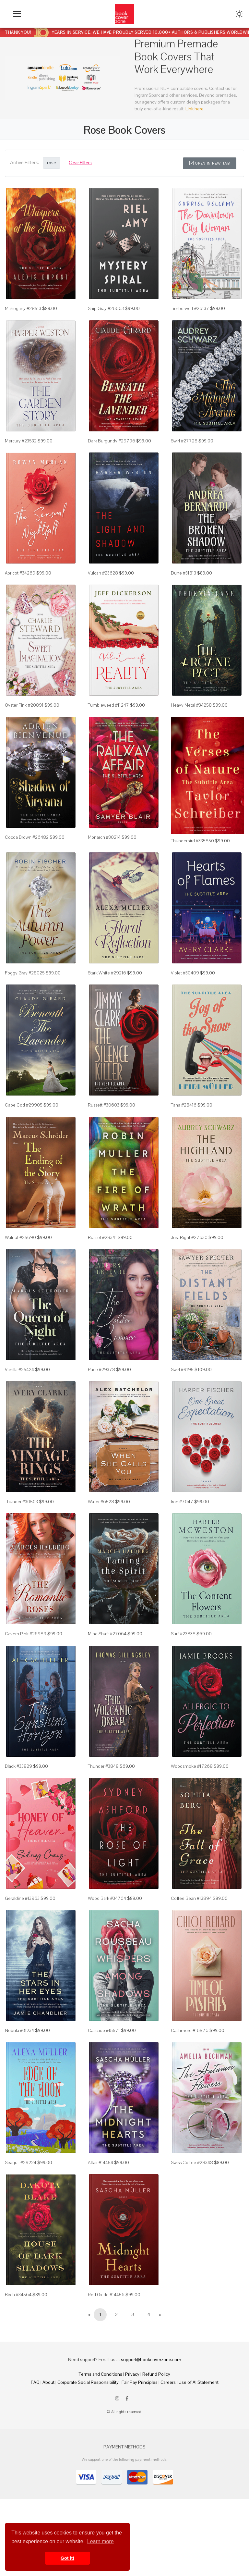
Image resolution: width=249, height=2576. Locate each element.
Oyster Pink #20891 (24, 705)
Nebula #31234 (19, 2030)
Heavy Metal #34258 (191, 705)
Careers (168, 2382)
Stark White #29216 (107, 973)
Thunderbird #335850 (192, 841)
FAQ (35, 2382)
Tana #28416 (183, 1105)
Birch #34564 (18, 2294)
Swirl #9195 (182, 1369)
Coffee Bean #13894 (191, 1898)
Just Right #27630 (189, 1237)
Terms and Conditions (100, 2374)
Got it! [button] (67, 2558)
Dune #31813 (183, 573)
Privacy (132, 2374)
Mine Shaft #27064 (107, 1634)
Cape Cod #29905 (23, 1105)
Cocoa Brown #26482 (27, 837)
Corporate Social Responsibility (88, 2382)
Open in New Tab (209, 163)
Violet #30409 (185, 973)
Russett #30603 (103, 1105)
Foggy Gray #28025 (25, 973)
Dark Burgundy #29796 (111, 441)
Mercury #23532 (21, 441)
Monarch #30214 (104, 837)
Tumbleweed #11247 (108, 705)
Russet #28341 (102, 1237)
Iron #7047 (182, 1502)
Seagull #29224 (20, 2162)
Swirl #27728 (184, 441)
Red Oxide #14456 (106, 2294)
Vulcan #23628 (103, 573)
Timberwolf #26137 (190, 308)
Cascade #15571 (104, 2030)
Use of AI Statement (199, 2382)
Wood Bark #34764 (107, 1898)
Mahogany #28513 (23, 308)
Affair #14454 (100, 2162)
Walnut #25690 (20, 1237)
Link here (194, 109)
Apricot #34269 (20, 573)
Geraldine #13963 (22, 1898)
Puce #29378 (101, 1369)
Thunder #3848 (103, 1766)
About (48, 2382)
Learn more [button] (100, 2541)
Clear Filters (80, 163)
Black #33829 (18, 1766)
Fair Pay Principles (140, 2382)
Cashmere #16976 (189, 2030)
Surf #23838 (183, 1634)
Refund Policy (156, 2374)
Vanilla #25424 (19, 1369)
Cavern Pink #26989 (25, 1634)
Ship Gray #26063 (106, 308)
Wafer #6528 (101, 1502)
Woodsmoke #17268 (192, 1766)
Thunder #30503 (21, 1502)
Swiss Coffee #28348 (192, 2162)
